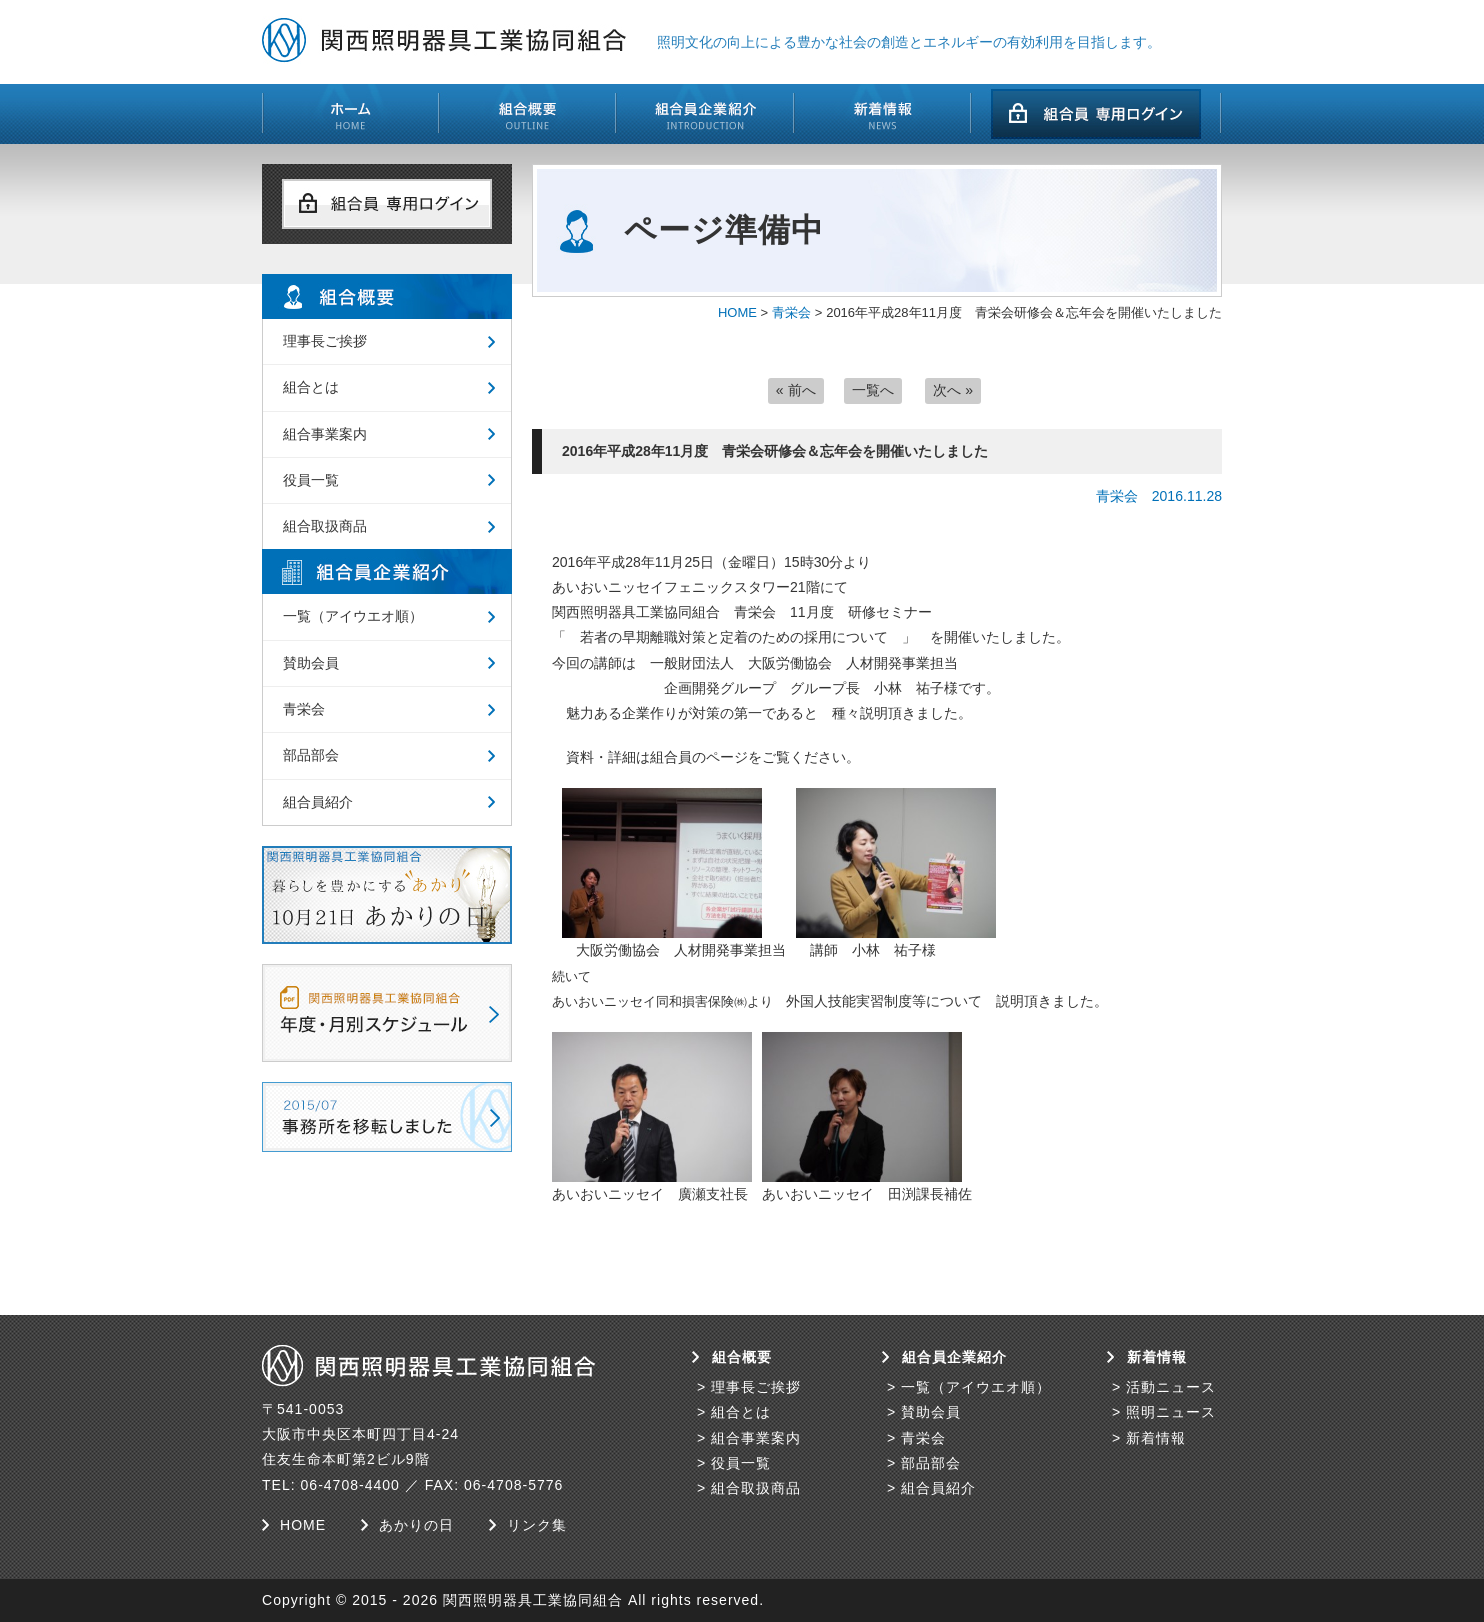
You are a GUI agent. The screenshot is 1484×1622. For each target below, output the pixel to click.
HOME (737, 312)
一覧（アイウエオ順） (353, 616)
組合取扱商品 (325, 526)
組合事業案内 (325, 434)
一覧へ (873, 390)
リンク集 (537, 1525)
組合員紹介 (318, 802)
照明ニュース (1171, 1412)
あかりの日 (416, 1525)
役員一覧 (311, 480)
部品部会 (311, 755)
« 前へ (796, 390)
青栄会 (791, 312)
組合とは (311, 387)
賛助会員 (311, 663)
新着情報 (1156, 1438)
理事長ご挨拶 (325, 341)
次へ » (953, 390)
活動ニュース (1171, 1387)
